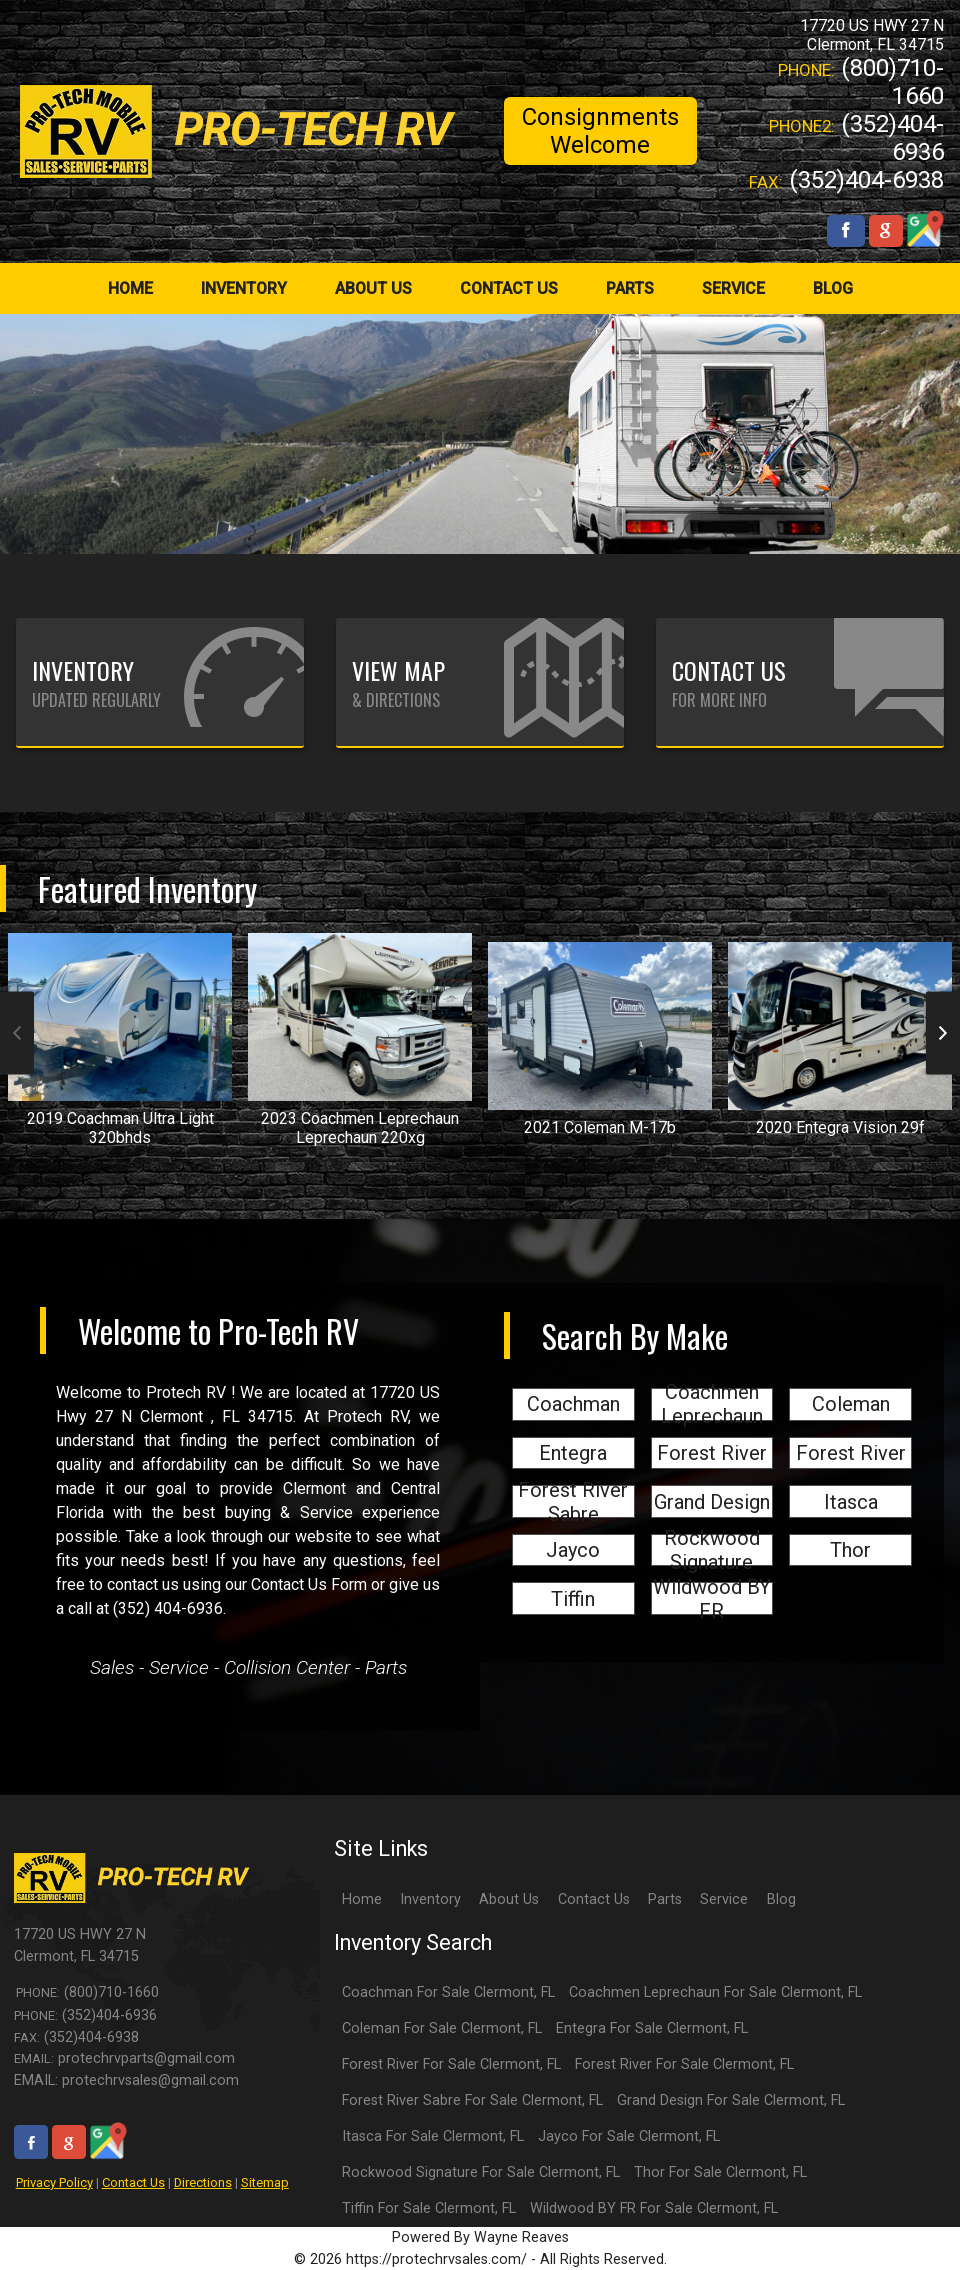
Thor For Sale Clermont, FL (720, 2172)
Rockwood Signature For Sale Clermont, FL (481, 2172)
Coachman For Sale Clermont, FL (448, 1992)
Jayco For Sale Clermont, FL (629, 2136)
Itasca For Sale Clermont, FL (433, 2136)
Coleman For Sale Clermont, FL (442, 2028)
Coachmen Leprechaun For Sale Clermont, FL (715, 1992)
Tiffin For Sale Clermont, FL (429, 2208)
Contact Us (133, 2182)
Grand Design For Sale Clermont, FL (731, 2100)
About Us (509, 1899)
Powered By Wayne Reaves (480, 2237)
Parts (665, 1899)
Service (724, 1899)
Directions (203, 2182)
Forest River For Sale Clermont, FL (451, 2064)
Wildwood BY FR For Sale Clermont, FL (654, 2208)
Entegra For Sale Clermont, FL (652, 2028)
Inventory (430, 1899)
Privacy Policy (54, 2182)
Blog (781, 1899)
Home (362, 1899)
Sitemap (265, 2182)
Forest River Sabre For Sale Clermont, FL (472, 2100)
